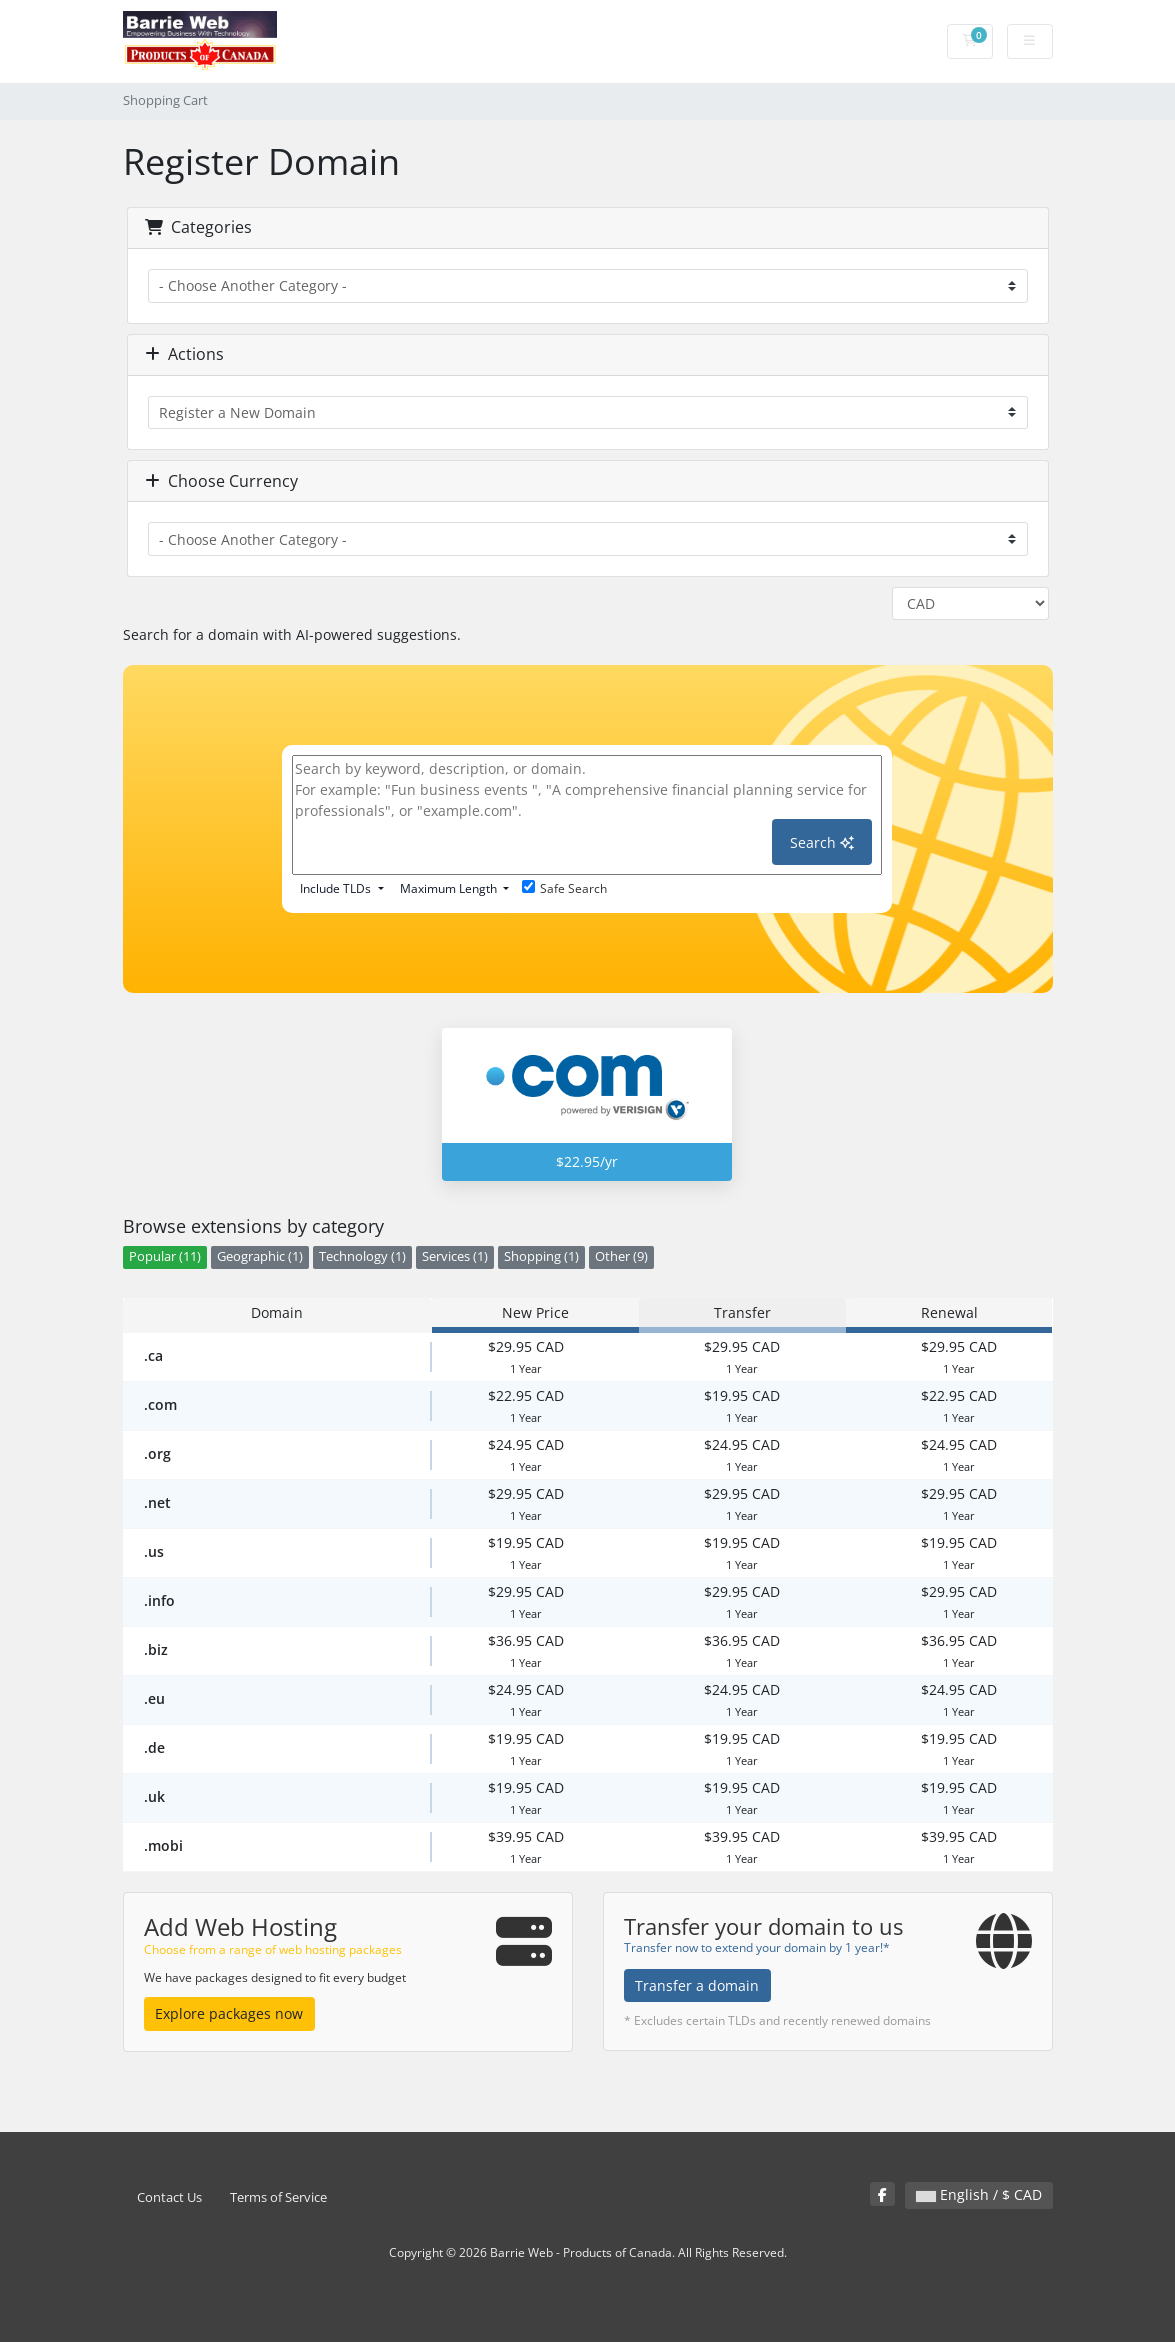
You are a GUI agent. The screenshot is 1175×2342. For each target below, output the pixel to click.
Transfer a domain (697, 1985)
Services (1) (455, 1256)
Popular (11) (165, 1256)
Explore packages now (229, 2013)
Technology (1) (362, 1256)
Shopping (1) (541, 1256)
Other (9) (621, 1256)
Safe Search (564, 888)
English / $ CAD (979, 2194)
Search (822, 842)
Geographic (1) (260, 1256)
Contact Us (169, 2197)
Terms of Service (278, 2197)
